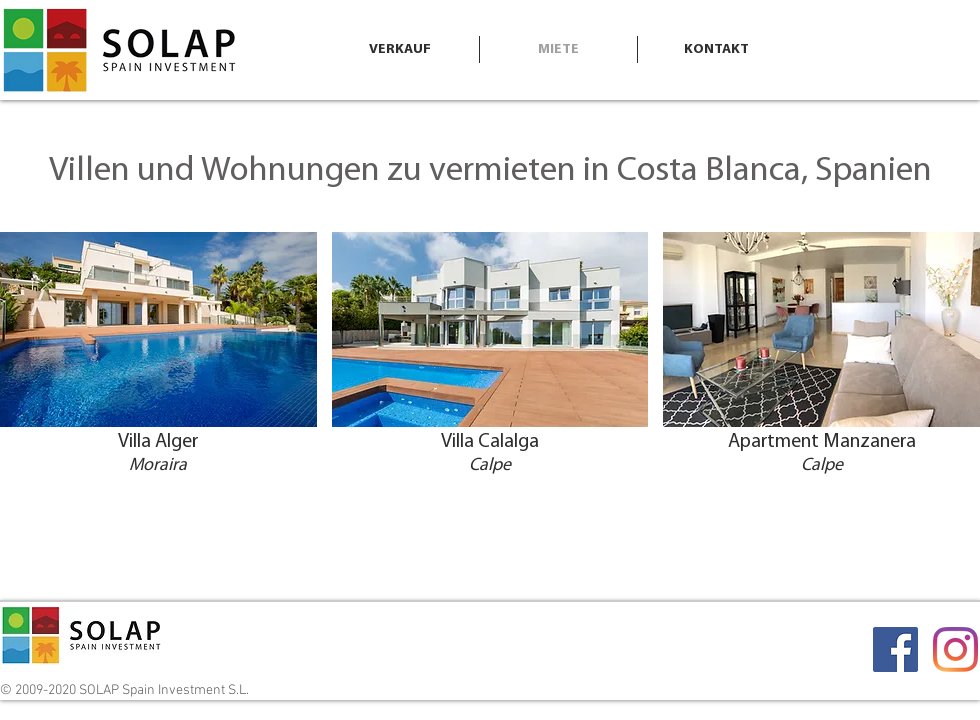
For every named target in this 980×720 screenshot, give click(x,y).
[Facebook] (895, 649)
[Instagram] (955, 649)
